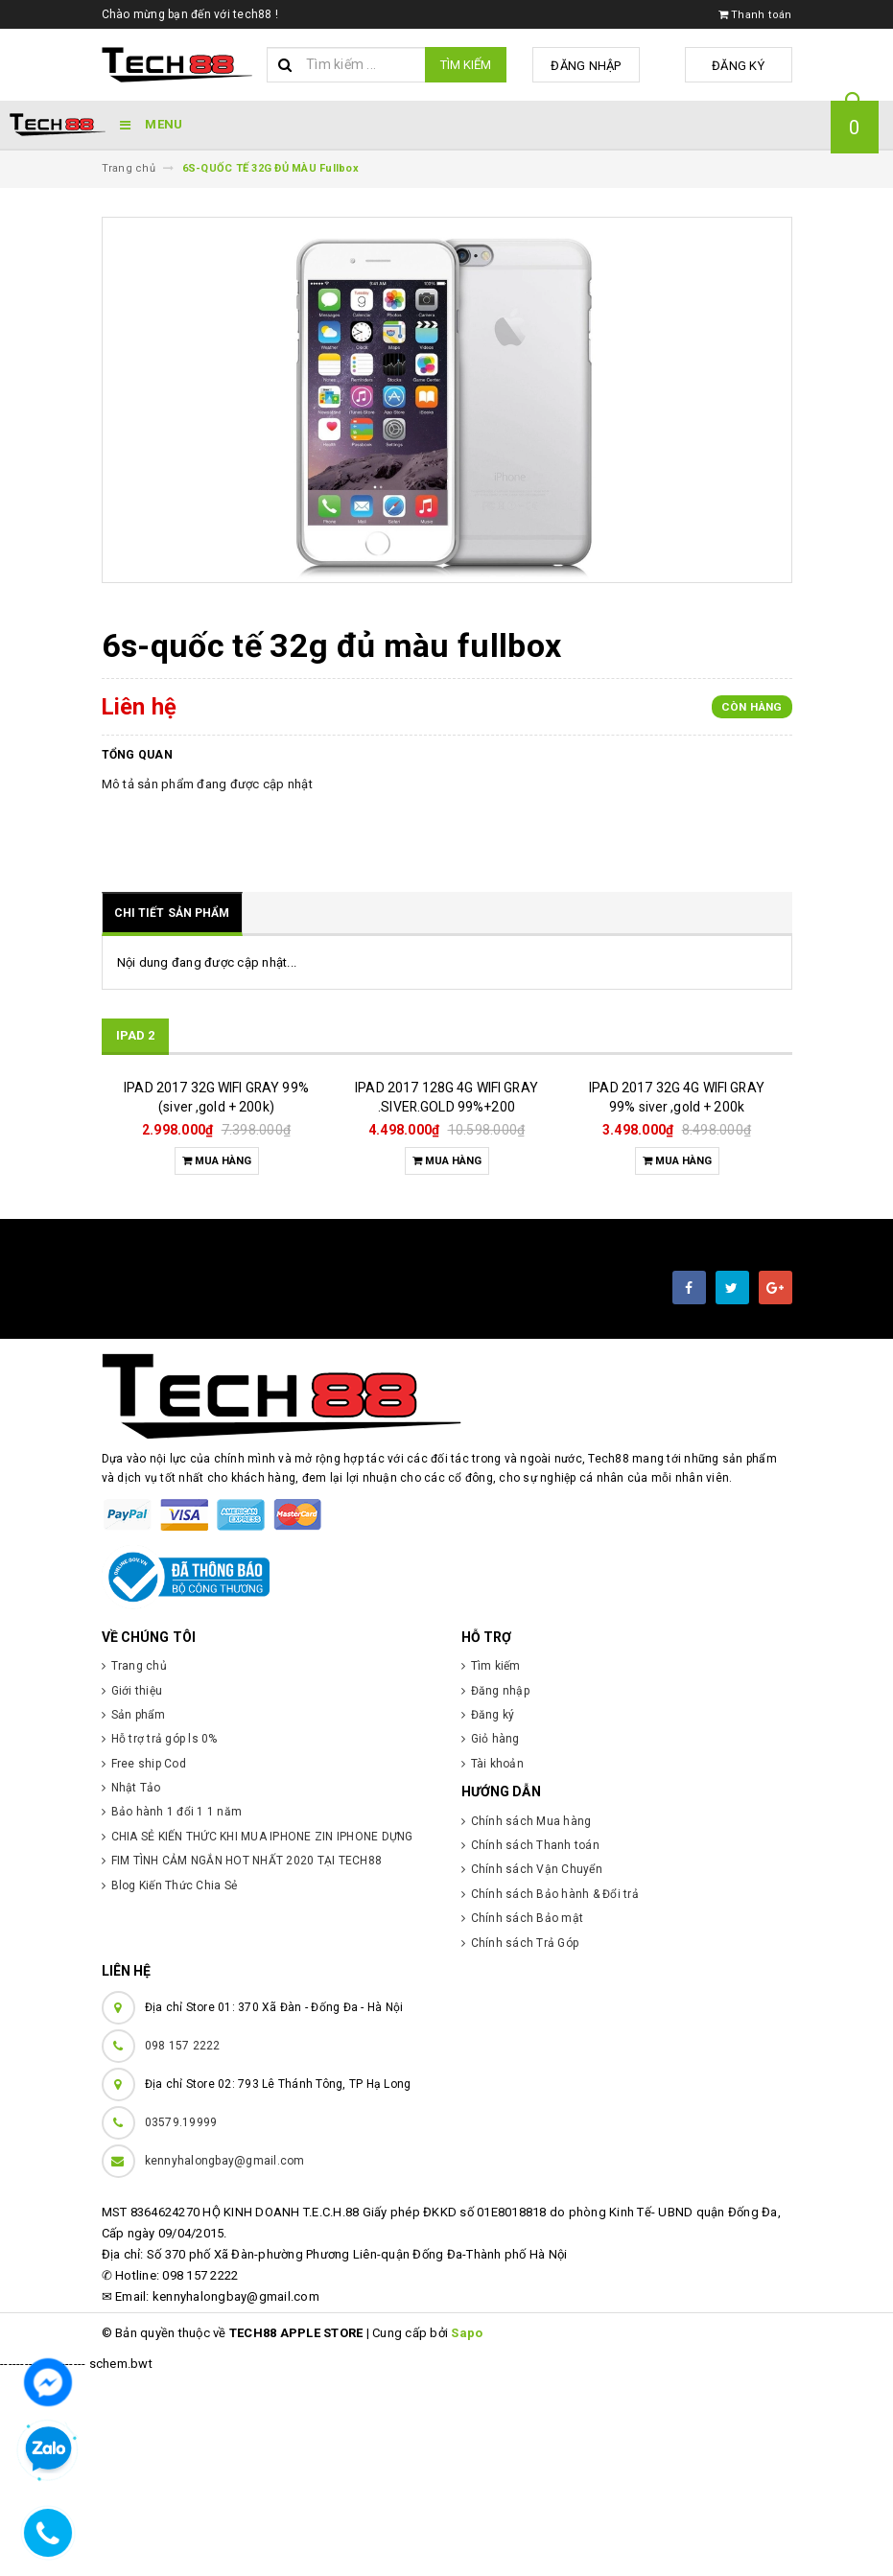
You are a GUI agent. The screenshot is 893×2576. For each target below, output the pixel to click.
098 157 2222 (183, 2247)
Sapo (466, 2534)
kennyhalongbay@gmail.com (225, 2362)
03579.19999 (181, 2323)
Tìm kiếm (465, 65)
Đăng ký (743, 66)
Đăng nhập (603, 66)
